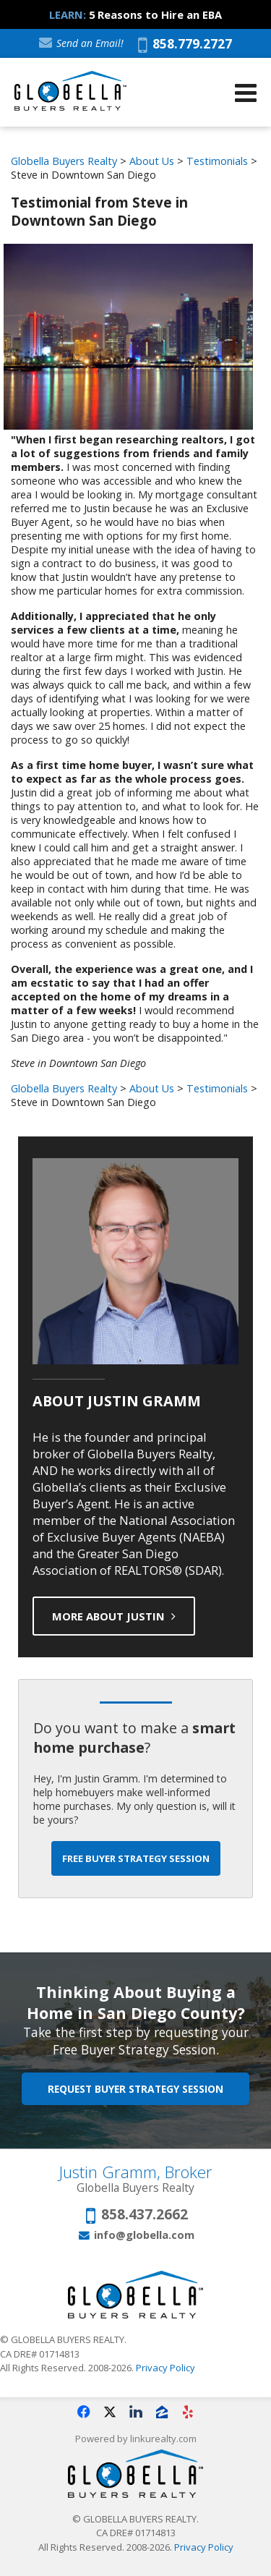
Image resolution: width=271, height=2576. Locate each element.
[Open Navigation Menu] (246, 93)
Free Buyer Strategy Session (136, 1858)
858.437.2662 (144, 2215)
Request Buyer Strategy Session (135, 2089)
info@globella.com (144, 2234)
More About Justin (114, 1616)
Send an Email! (81, 43)
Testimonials (217, 161)
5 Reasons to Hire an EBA (155, 14)
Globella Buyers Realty (64, 161)
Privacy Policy (165, 2367)
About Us (151, 161)
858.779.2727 (185, 45)
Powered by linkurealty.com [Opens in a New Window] (136, 2438)
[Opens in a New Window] (84, 2411)
